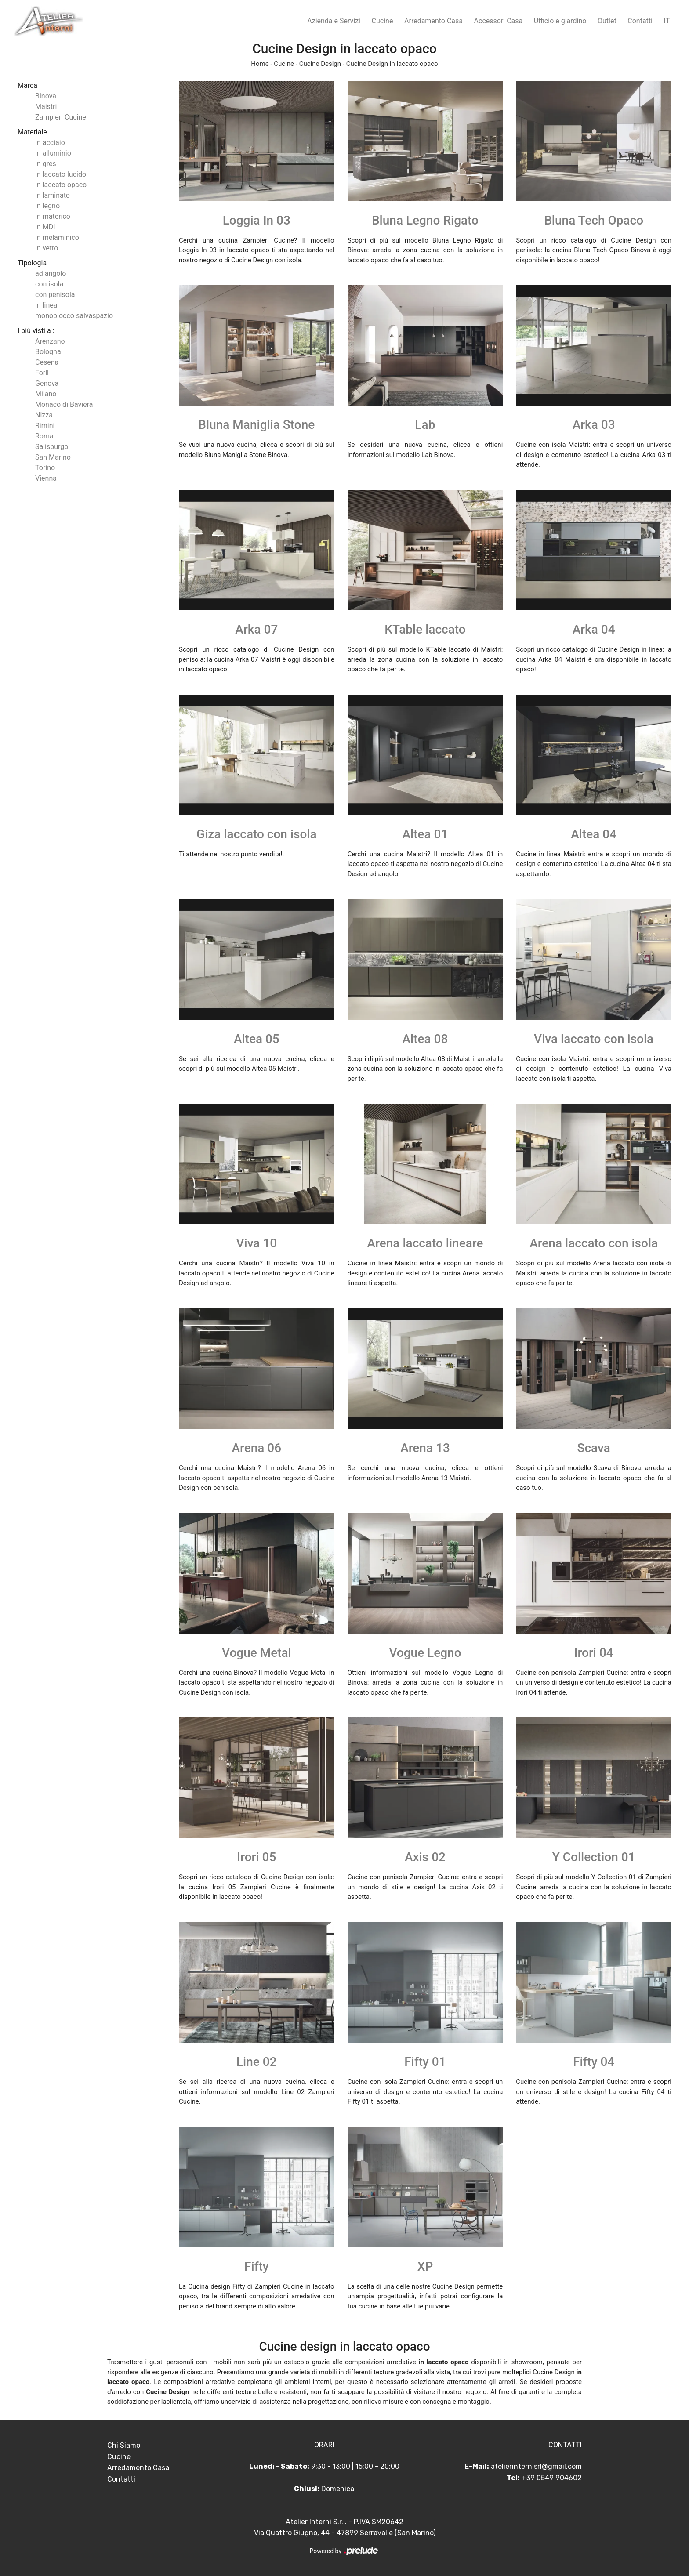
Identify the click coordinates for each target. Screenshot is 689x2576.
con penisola (55, 294)
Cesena (46, 362)
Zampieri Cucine (60, 117)
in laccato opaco (61, 185)
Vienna (46, 478)
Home (259, 64)
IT (667, 21)
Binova (45, 96)
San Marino (53, 457)
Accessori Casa (498, 21)
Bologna (48, 352)
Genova (47, 383)
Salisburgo (51, 446)
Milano (45, 394)
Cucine (382, 21)
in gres (45, 163)
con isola (49, 284)
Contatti (640, 21)
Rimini (44, 425)
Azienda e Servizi (333, 21)
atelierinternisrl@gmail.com (536, 2466)
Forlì (42, 373)
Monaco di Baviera (64, 404)
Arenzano (50, 341)
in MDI (45, 227)
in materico (52, 216)
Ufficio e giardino (560, 21)
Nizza (44, 415)
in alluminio (53, 153)
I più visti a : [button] (36, 330)
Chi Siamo (123, 2445)
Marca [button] (27, 85)
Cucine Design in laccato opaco (392, 64)
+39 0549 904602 (552, 2478)
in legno (47, 206)
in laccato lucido (60, 174)
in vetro (46, 248)
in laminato (52, 195)
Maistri (46, 106)
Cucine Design (320, 64)
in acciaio (50, 142)
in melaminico (57, 237)
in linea (46, 305)
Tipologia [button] (32, 263)
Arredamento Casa (433, 21)
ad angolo (50, 273)
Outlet (607, 21)
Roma (44, 436)
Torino (45, 468)
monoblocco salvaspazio (74, 316)
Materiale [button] (32, 132)
